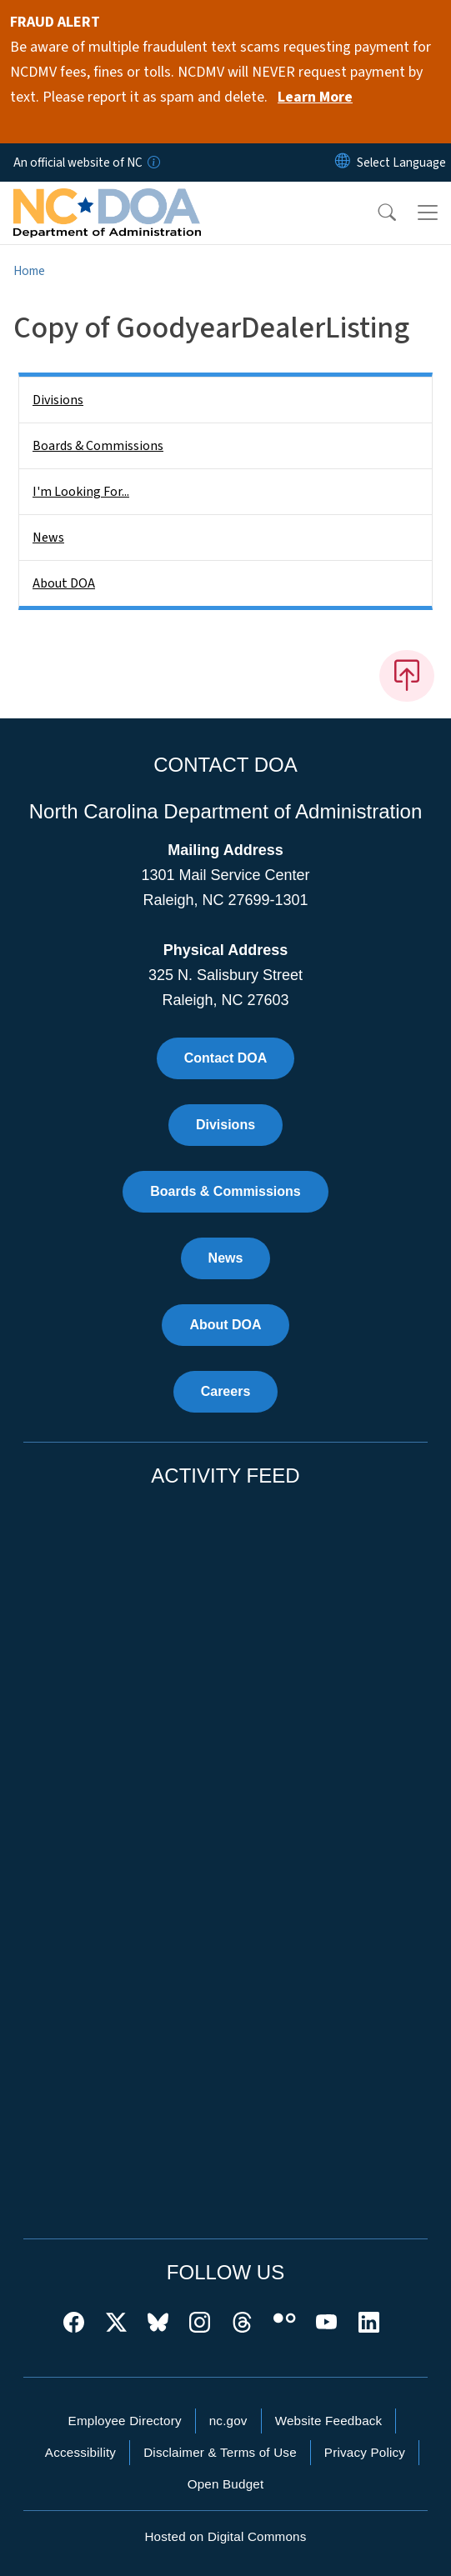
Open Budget (226, 2484)
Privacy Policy (364, 2452)
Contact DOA (226, 1058)
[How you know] (152, 162)
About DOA (64, 583)
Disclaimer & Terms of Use (220, 2452)
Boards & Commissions (98, 446)
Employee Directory (125, 2420)
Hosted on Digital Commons (225, 2536)
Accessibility (80, 2452)
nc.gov (228, 2420)
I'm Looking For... (81, 492)
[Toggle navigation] (427, 213)
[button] (376, 213)
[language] (401, 162)
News (48, 537)
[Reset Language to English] (342, 162)
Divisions (58, 400)
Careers (226, 1391)
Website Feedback (329, 2420)
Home (29, 271)
